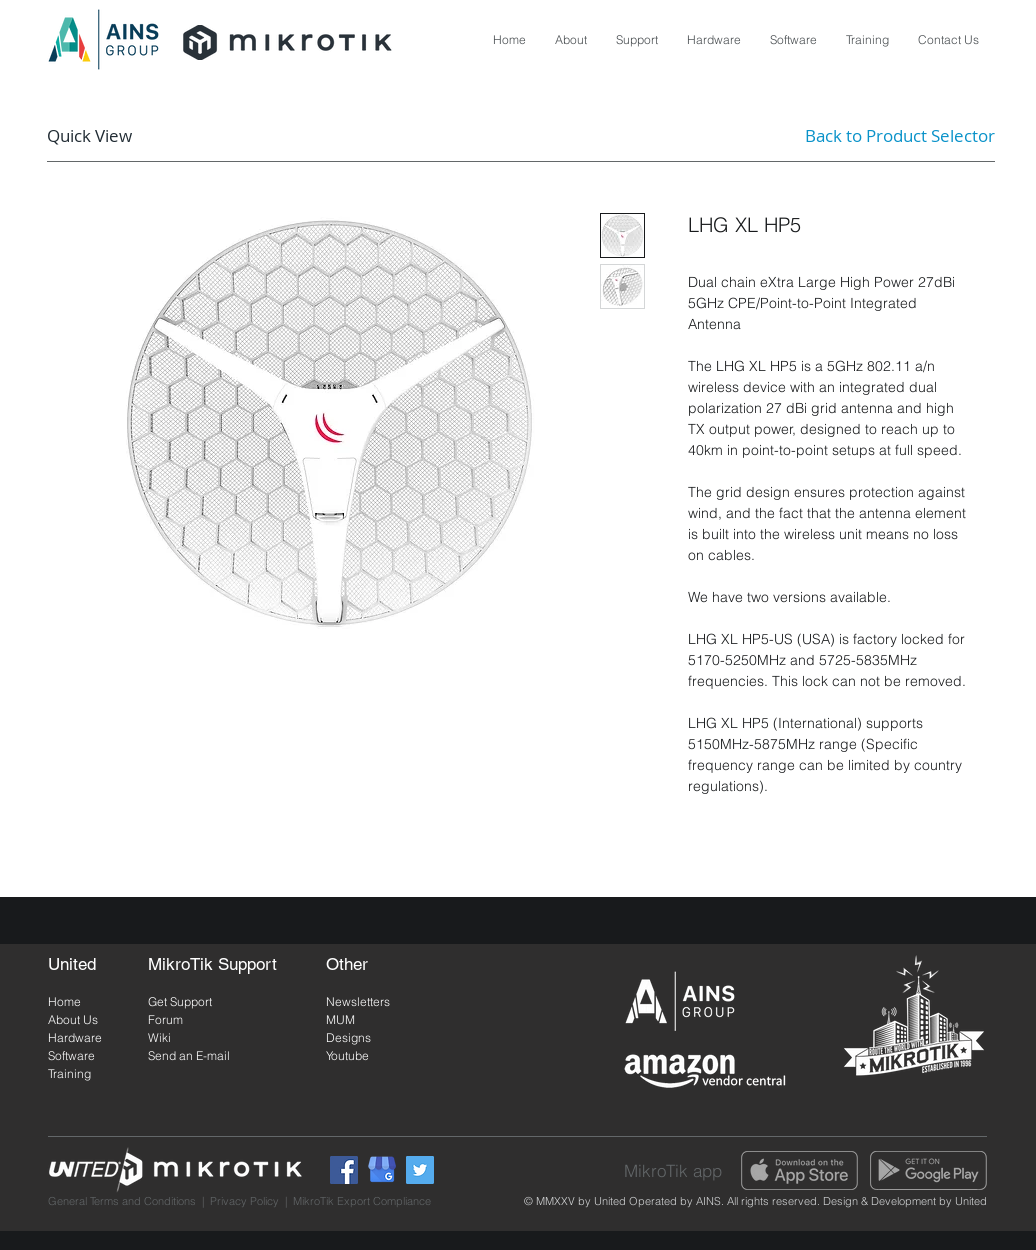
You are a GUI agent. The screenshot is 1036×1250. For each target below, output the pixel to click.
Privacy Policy (244, 1201)
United (969, 1201)
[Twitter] (420, 1170)
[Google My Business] (382, 1170)
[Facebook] (344, 1170)
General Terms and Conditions (122, 1201)
